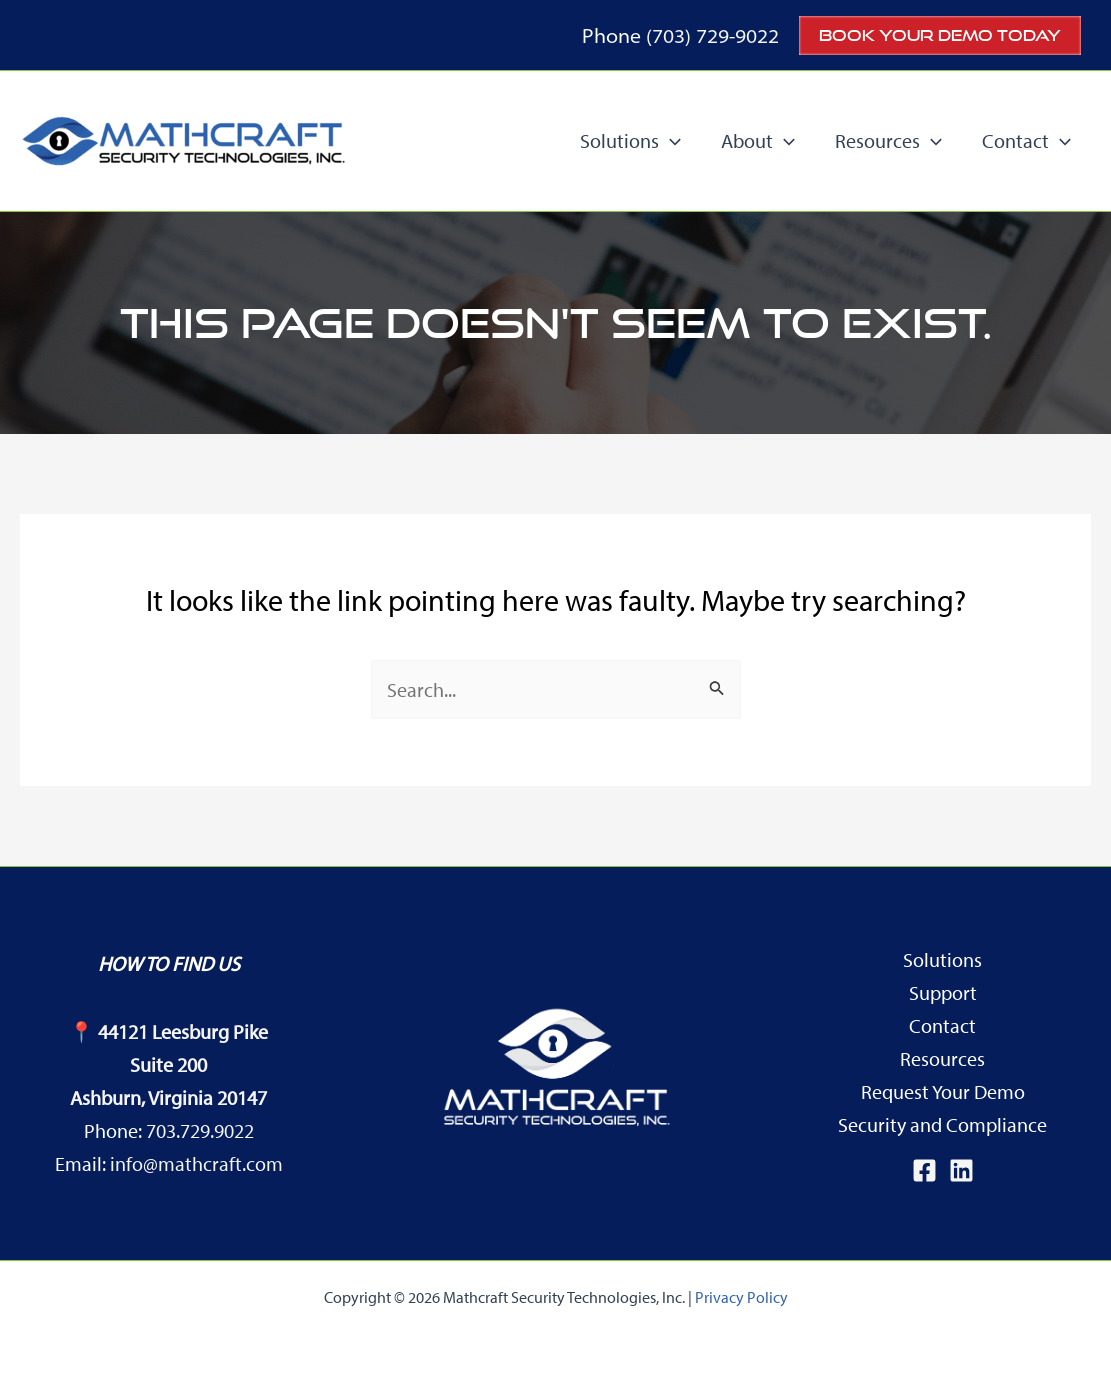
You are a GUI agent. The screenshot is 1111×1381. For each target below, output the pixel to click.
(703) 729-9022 (712, 35)
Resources (942, 1058)
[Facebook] (924, 1170)
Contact (942, 1025)
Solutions (942, 959)
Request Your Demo (943, 1091)
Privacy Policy (741, 1297)
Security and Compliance (942, 1124)
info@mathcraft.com (196, 1163)
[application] (670, 141)
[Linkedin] (961, 1170)
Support (943, 992)
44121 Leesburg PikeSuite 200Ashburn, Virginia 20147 (169, 1064)
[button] (940, 35)
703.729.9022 (200, 1130)
